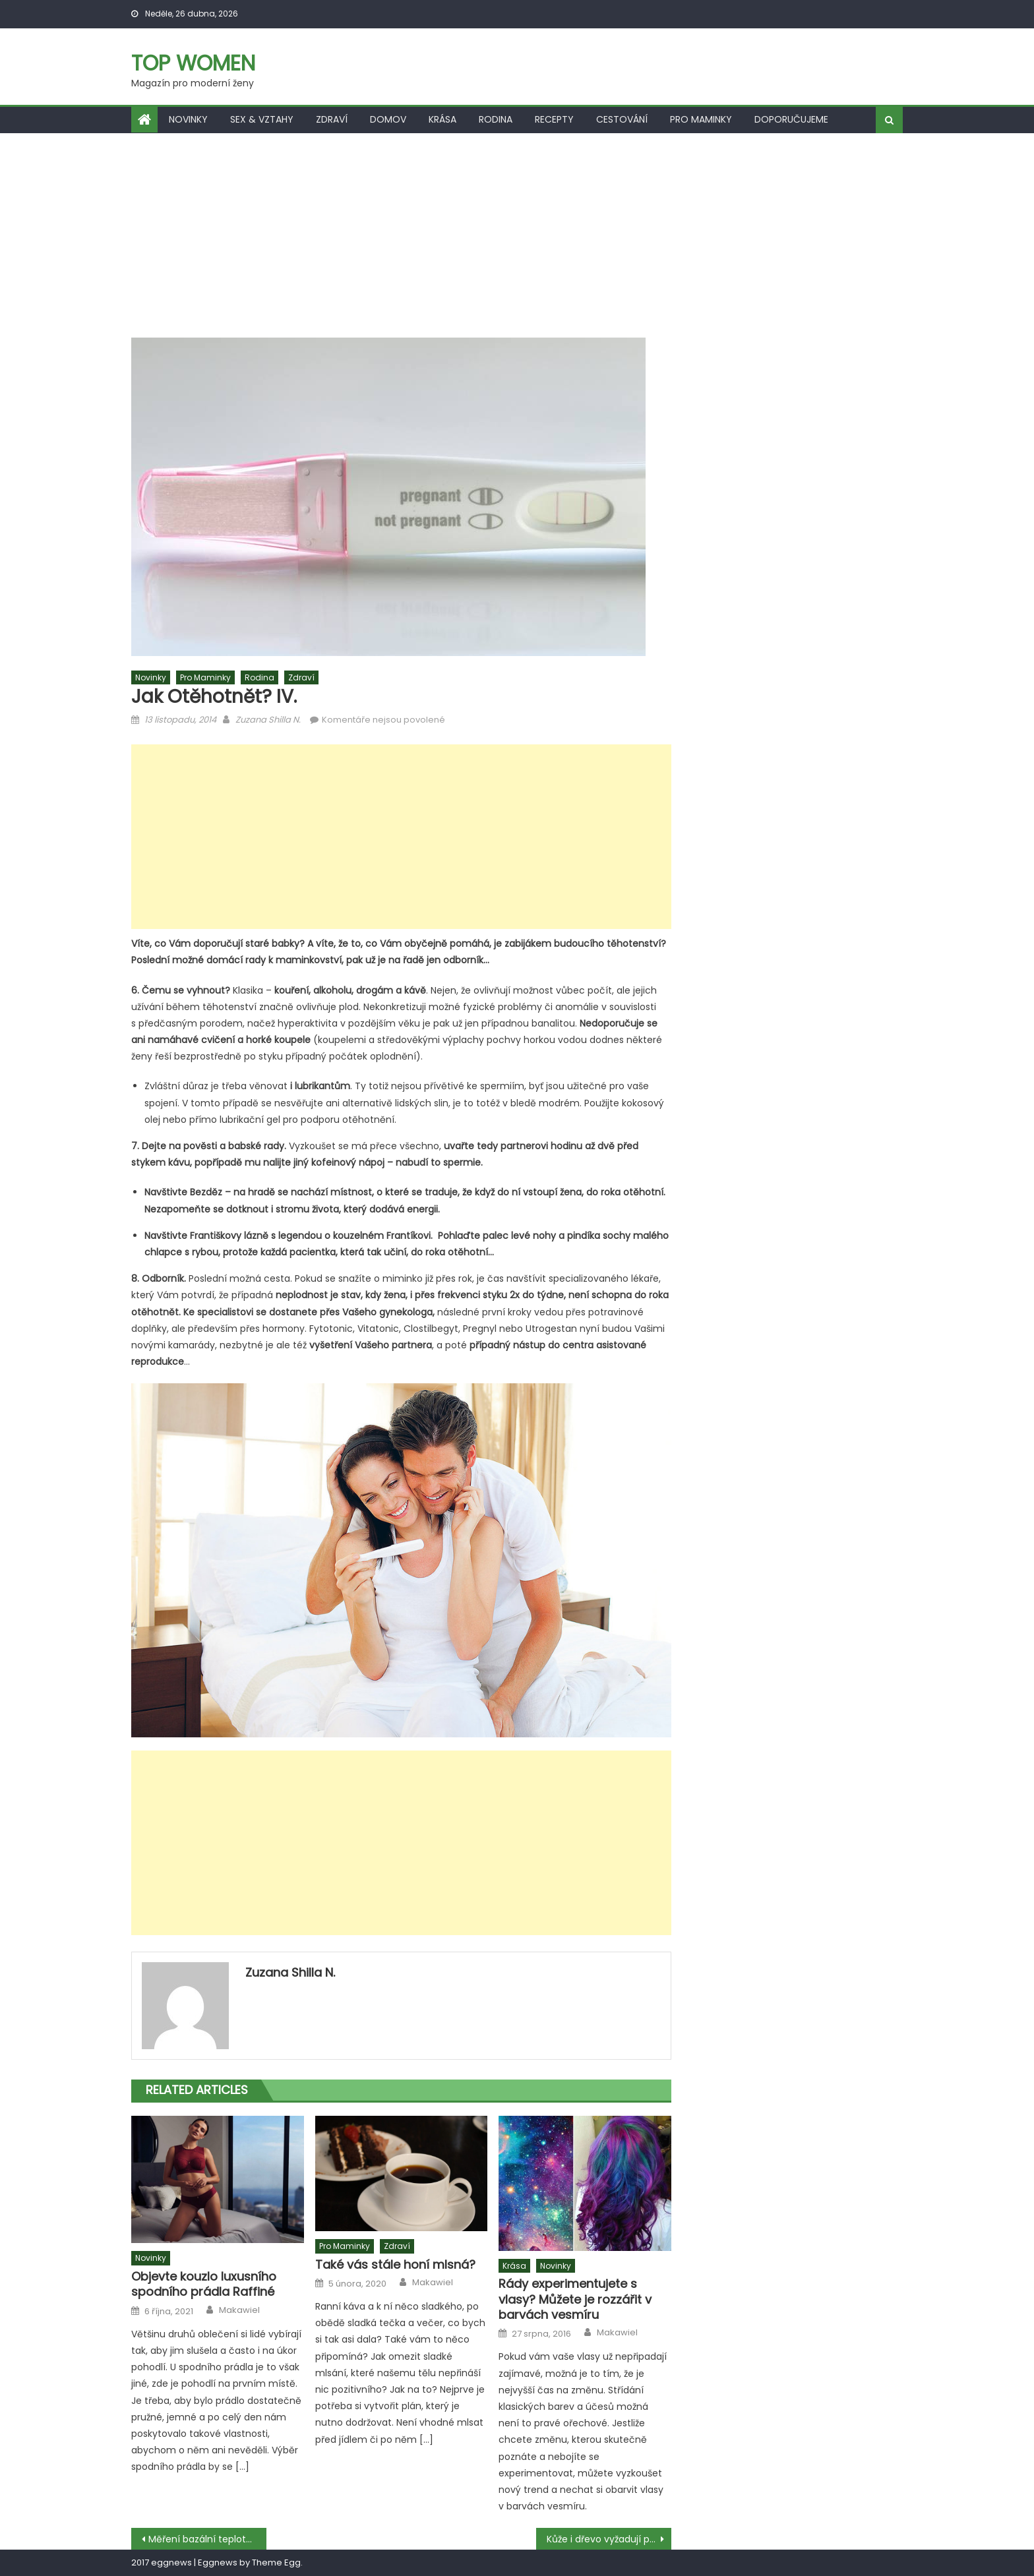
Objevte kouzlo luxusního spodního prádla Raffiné (203, 2284)
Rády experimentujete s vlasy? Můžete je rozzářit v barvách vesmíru (575, 2299)
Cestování (622, 119)
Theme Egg (276, 2562)
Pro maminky (701, 119)
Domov (388, 119)
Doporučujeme (791, 119)
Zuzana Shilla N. (268, 719)
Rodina (495, 119)
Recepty (554, 119)
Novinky (188, 119)
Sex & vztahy (261, 119)
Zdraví (332, 119)
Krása (442, 119)
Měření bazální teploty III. (205, 2539)
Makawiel (239, 2310)
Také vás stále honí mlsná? (395, 2264)
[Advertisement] (517, 232)
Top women (193, 63)
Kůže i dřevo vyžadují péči (605, 2539)
